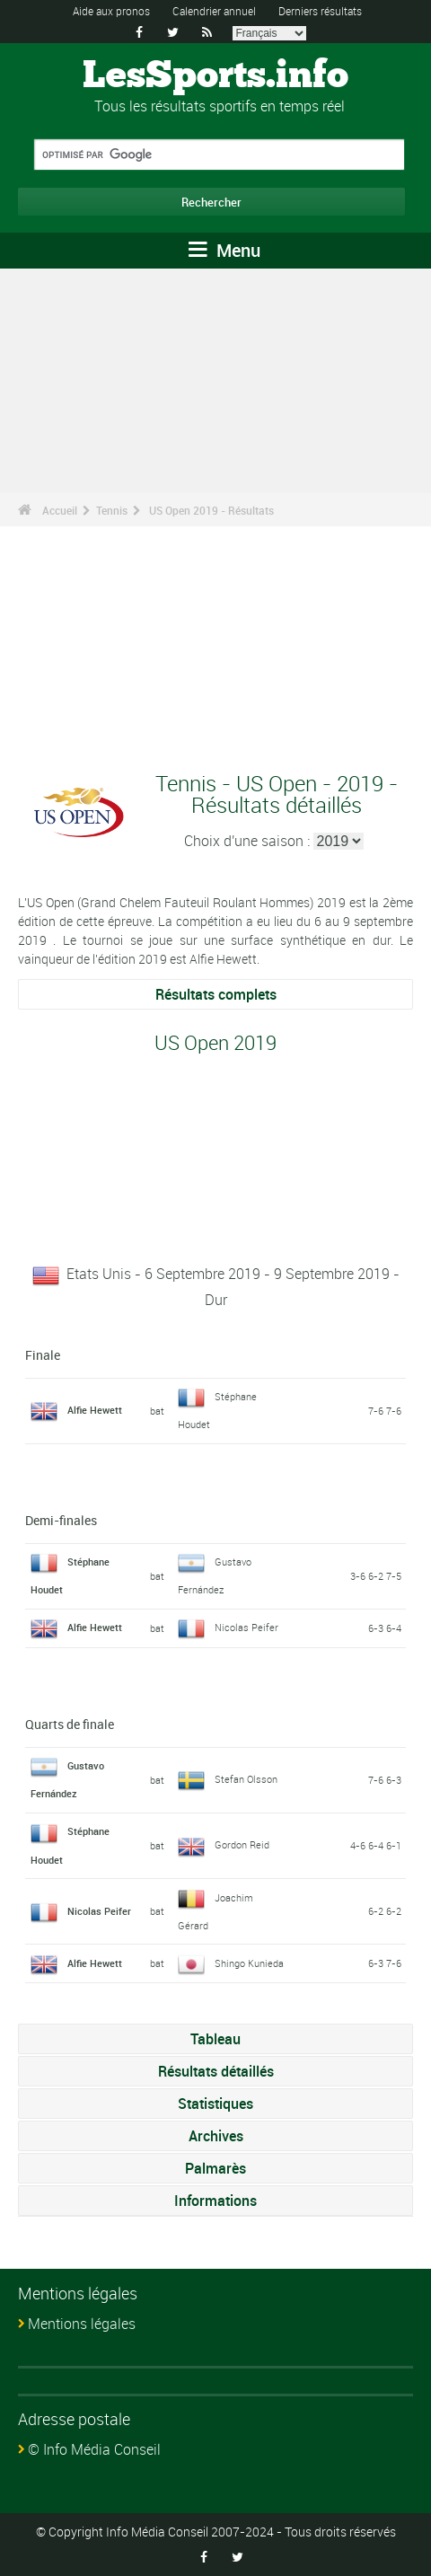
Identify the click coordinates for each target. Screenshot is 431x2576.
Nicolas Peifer (246, 1627)
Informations (215, 2200)
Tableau (215, 2039)
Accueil (59, 510)
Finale (42, 1354)
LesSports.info (215, 76)
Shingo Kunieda (249, 1963)
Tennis (112, 510)
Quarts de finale (69, 1724)
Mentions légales (82, 2323)
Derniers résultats (320, 11)
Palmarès (215, 2168)
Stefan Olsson (246, 1779)
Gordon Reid (242, 1844)
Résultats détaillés (216, 2071)
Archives (216, 2136)
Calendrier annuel (214, 11)
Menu (224, 250)
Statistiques (215, 2103)
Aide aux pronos (111, 11)
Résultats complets (216, 994)
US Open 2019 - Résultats (211, 510)
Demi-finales (61, 1520)
